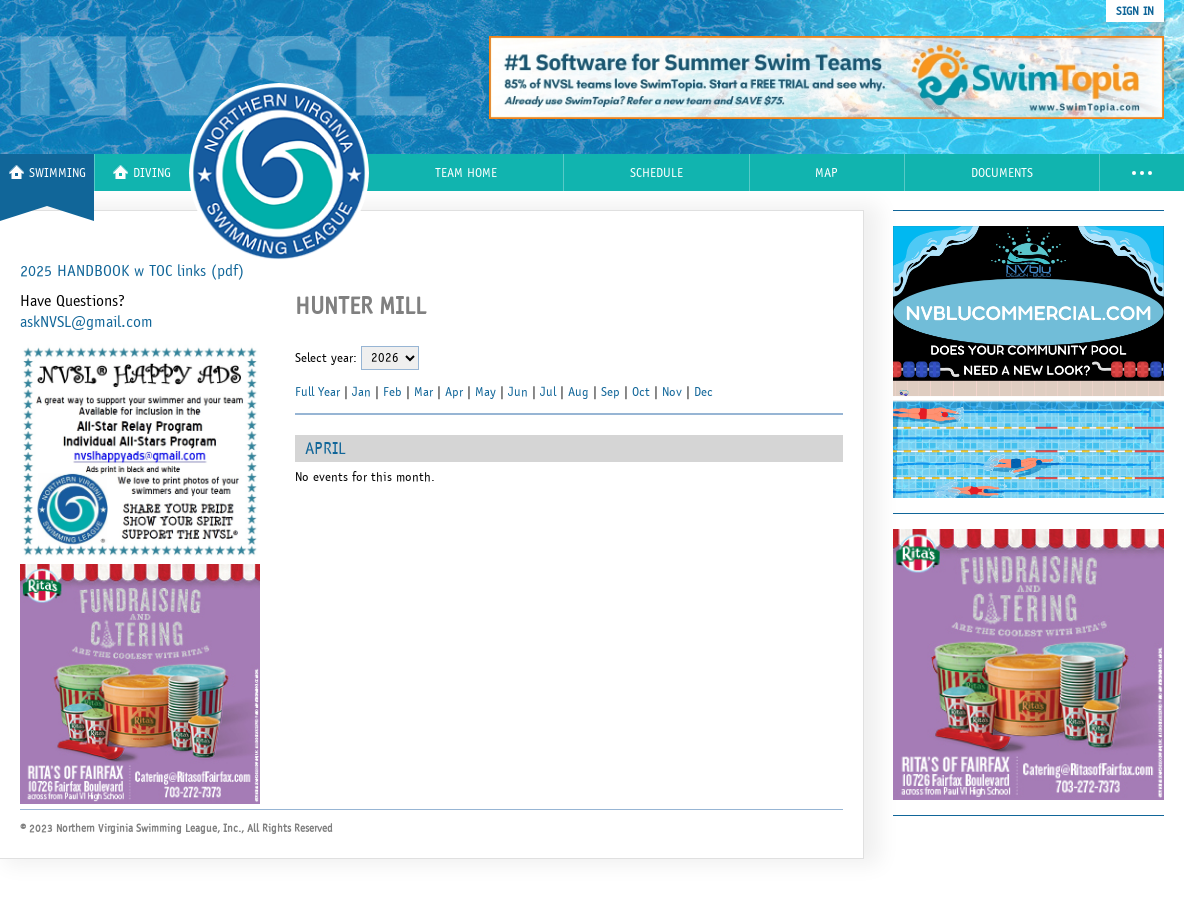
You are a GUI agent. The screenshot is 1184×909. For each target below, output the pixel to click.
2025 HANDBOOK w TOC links (132, 271)
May (485, 392)
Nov (672, 392)
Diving (142, 172)
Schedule (656, 173)
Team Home (466, 173)
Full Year (317, 392)
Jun (518, 392)
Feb (392, 392)
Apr (454, 392)
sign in (1135, 11)
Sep (610, 392)
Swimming (47, 172)
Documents (1002, 173)
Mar (423, 392)
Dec (703, 392)
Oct (641, 392)
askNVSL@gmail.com (86, 322)
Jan (361, 392)
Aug (578, 392)
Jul (548, 392)
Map (826, 173)
